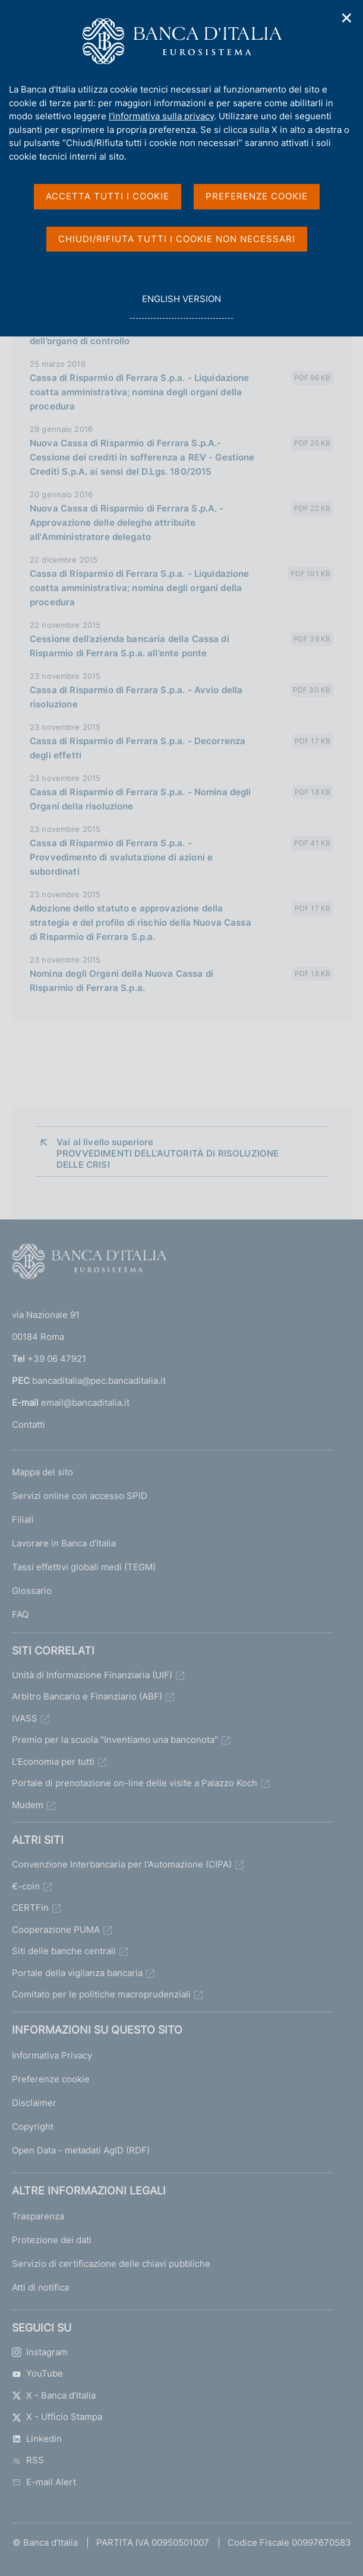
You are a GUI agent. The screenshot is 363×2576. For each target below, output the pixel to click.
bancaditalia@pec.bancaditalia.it (99, 1380)
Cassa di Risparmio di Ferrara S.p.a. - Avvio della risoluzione (136, 697)
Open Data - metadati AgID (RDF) (81, 2150)
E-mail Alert (44, 2482)
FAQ (20, 1614)
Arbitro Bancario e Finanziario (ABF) (87, 1696)
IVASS (24, 1718)
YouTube (37, 2373)
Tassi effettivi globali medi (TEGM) (84, 1567)
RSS (28, 2460)
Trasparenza (38, 2216)
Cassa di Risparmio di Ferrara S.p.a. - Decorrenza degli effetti (137, 748)
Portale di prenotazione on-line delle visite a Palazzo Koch (134, 1783)
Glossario (32, 1590)
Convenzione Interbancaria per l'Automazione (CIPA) (122, 1864)
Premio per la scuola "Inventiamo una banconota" (115, 1739)
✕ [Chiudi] (347, 18)
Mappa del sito (42, 1472)
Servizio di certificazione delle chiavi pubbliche (111, 2263)
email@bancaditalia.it (85, 1402)
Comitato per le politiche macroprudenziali (101, 1994)
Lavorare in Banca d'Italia (64, 1543)
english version (181, 305)
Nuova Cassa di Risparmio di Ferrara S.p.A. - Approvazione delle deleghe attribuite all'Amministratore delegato (127, 522)
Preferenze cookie (51, 2079)
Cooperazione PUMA (56, 1929)
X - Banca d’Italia (54, 2395)
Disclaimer (34, 2102)
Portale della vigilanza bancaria (77, 1972)
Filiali (23, 1519)
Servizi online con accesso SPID (79, 1495)
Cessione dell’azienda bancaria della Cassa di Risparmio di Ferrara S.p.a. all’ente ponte (129, 646)
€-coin (26, 1886)
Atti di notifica (40, 2287)
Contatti (28, 1424)
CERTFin (30, 1907)
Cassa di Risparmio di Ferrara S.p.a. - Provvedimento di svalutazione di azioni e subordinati (121, 857)
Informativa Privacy (52, 2055)
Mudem (27, 1804)
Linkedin (37, 2438)
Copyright (32, 2126)
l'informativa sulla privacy (161, 116)
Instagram (40, 2352)
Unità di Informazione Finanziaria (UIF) (92, 1675)
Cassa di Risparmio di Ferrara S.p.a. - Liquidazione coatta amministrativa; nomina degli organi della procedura (140, 392)
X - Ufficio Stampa (57, 2416)
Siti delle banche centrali (64, 1950)
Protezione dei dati (51, 2239)
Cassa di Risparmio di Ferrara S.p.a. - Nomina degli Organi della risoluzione (140, 799)
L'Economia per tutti (53, 1761)
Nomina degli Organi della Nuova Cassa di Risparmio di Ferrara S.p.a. (121, 980)
